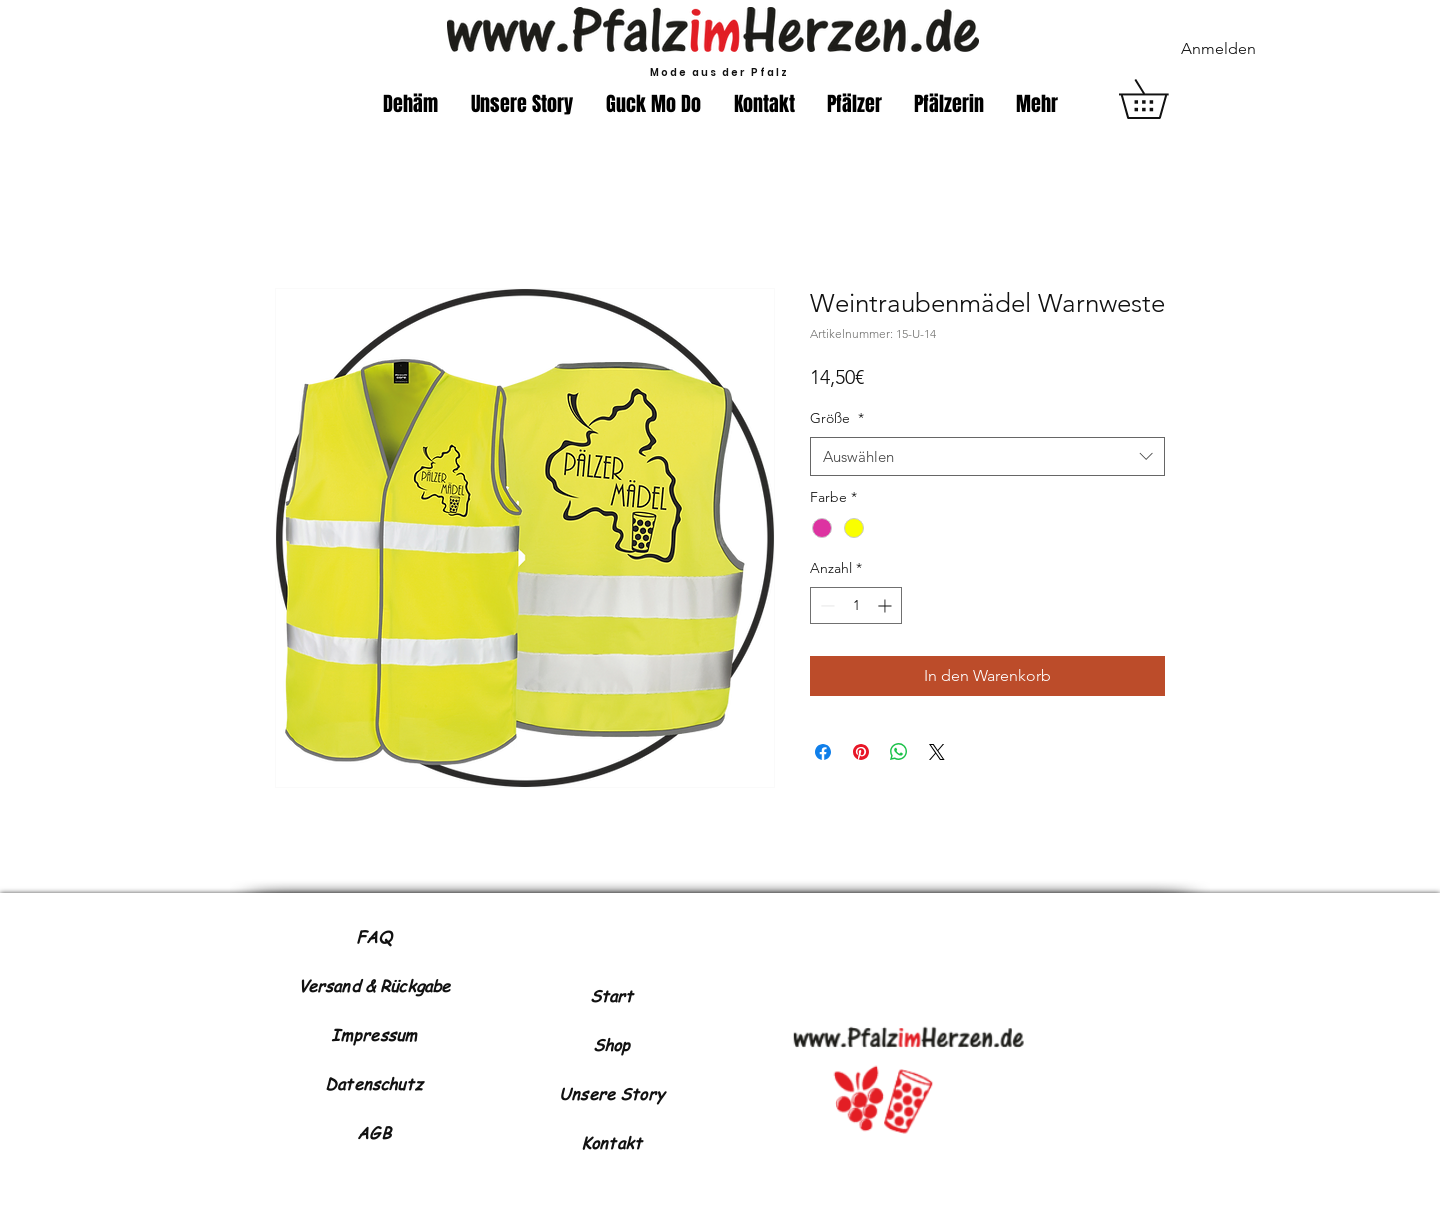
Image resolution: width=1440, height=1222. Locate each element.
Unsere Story (611, 1094)
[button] (1162, 99)
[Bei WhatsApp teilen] (899, 752)
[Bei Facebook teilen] (823, 752)
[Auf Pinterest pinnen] (861, 752)
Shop (612, 1045)
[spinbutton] (856, 605)
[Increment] (886, 605)
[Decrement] (825, 605)
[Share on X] (937, 752)
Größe (837, 418)
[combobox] (987, 456)
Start (612, 996)
